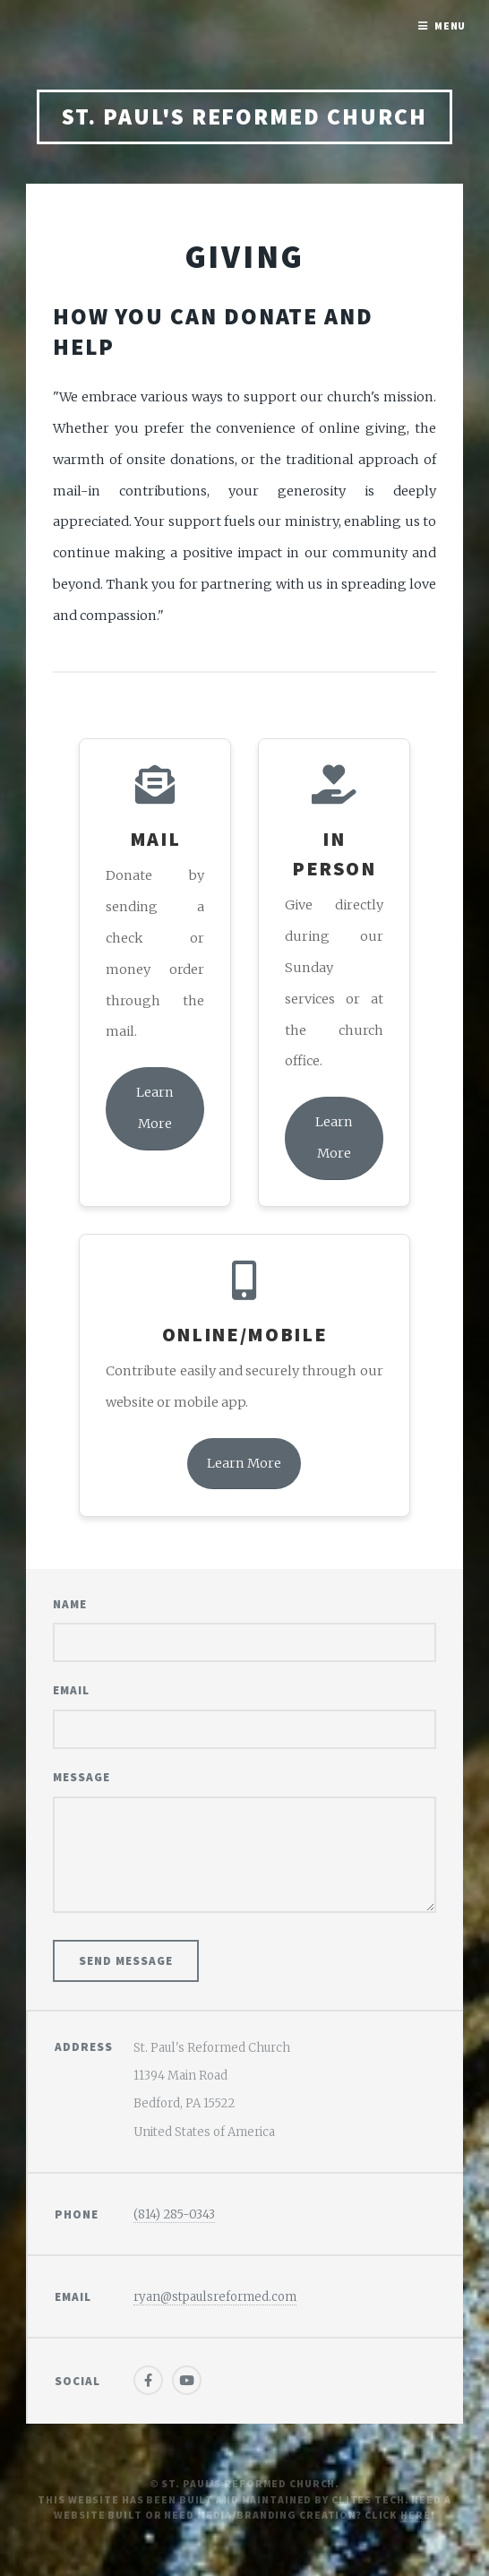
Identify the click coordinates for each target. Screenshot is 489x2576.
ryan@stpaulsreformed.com (214, 2297)
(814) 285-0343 (174, 2214)
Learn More (155, 1108)
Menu (450, 25)
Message (81, 1777)
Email (71, 1690)
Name (70, 1604)
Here (415, 2514)
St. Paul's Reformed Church (244, 116)
